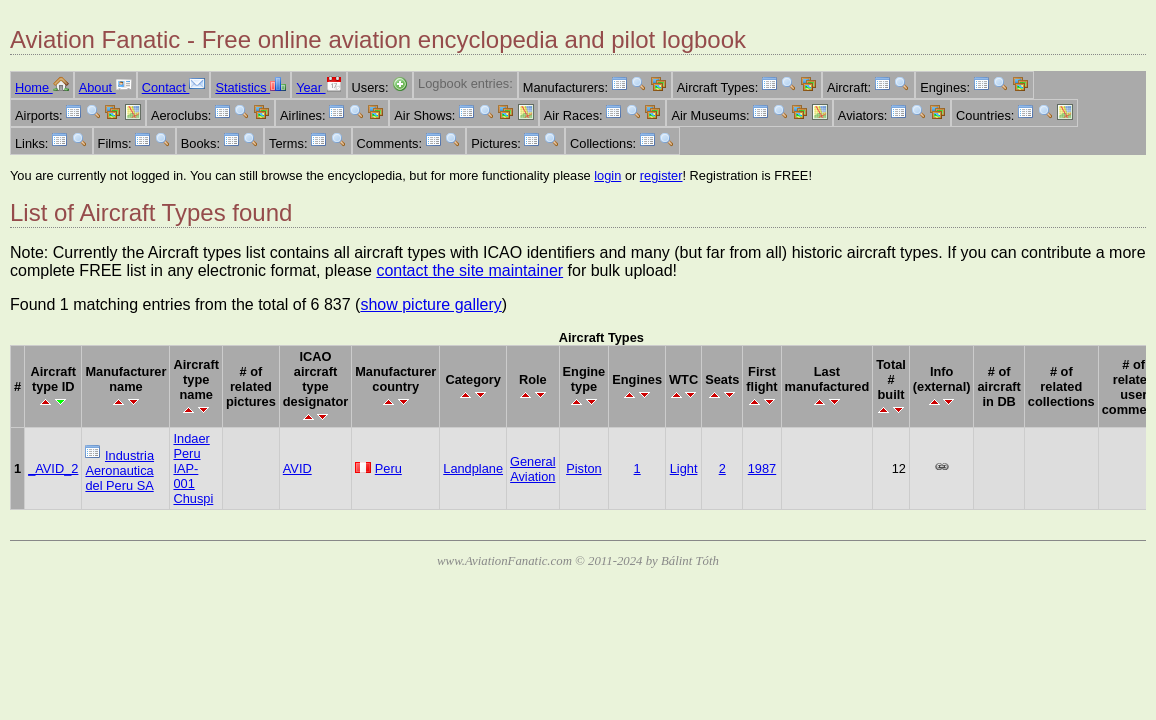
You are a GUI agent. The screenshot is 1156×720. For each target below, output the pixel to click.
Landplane (473, 468)
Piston (584, 468)
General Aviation (533, 469)
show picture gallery (430, 304)
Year (318, 87)
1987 (762, 468)
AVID (297, 468)
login (607, 175)
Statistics (250, 87)
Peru (388, 468)
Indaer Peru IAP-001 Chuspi (193, 468)
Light (684, 468)
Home (42, 87)
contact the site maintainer (469, 270)
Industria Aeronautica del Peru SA (119, 470)
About (105, 87)
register (661, 175)
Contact (174, 87)
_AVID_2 (53, 468)
